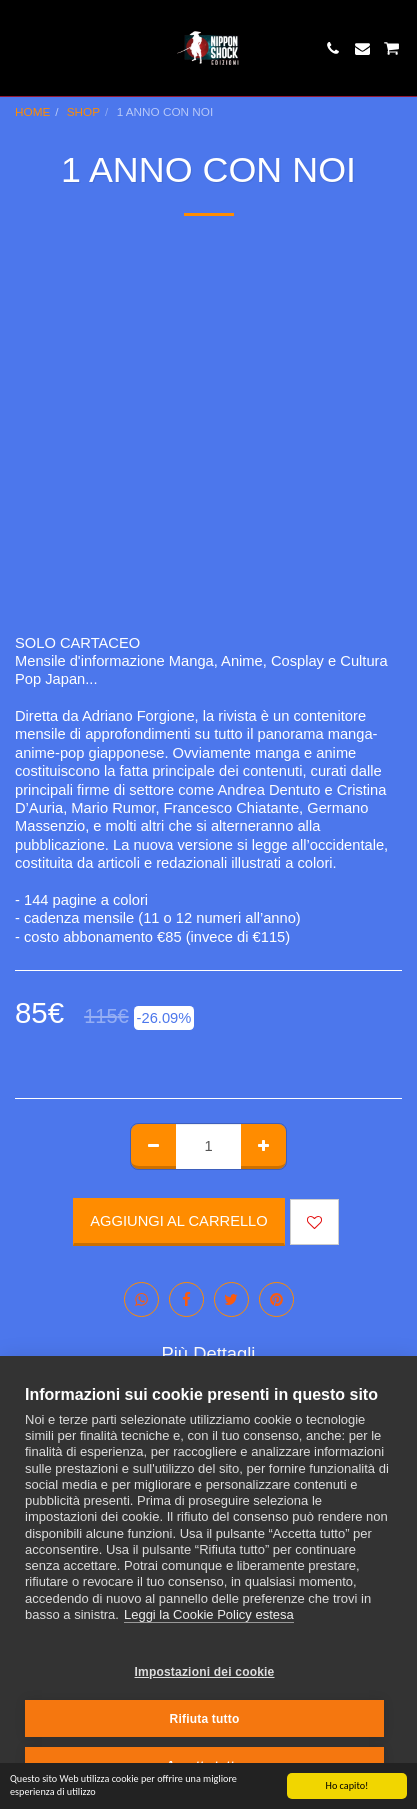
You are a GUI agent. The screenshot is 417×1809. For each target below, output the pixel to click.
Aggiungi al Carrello (178, 1221)
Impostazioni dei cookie (205, 1672)
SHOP (83, 111)
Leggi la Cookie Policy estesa (209, 1614)
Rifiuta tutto (205, 1719)
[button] (22, 48)
